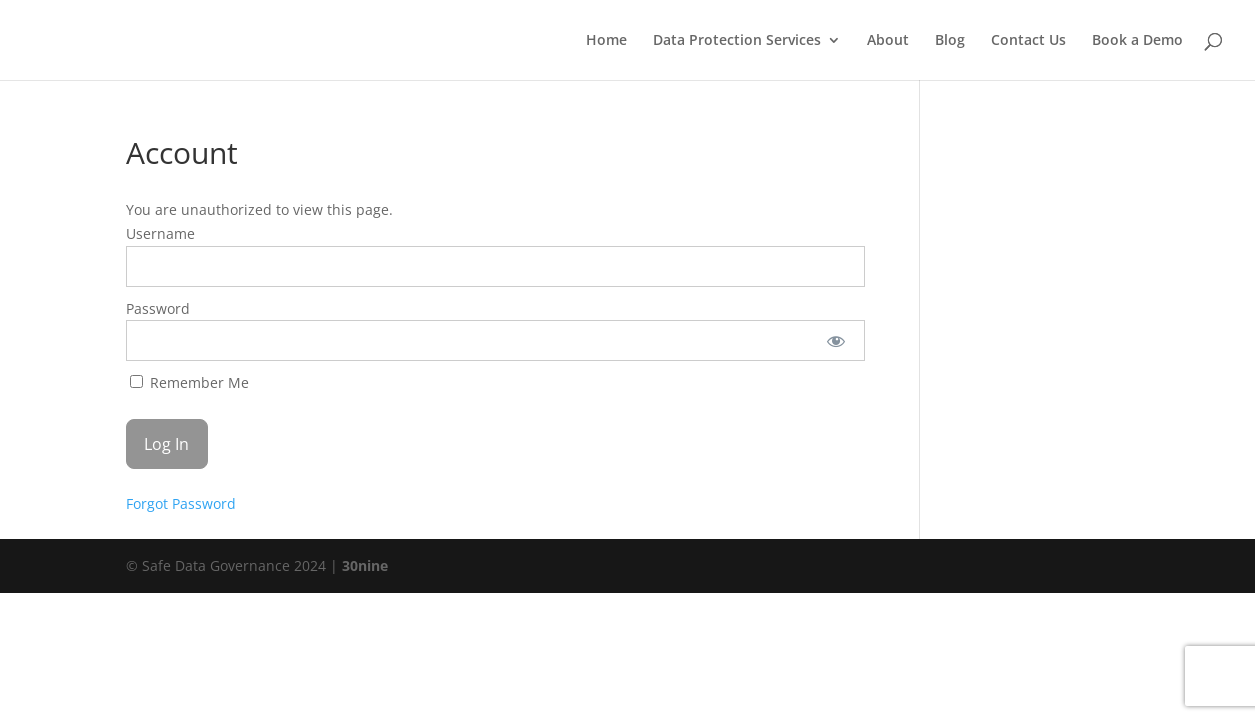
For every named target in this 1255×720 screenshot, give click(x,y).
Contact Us (1028, 41)
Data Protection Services (737, 41)
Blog (950, 41)
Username (160, 233)
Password (158, 308)
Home (606, 41)
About (888, 41)
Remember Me (189, 382)
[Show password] (835, 340)
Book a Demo (1137, 41)
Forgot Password (181, 503)
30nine (365, 565)
